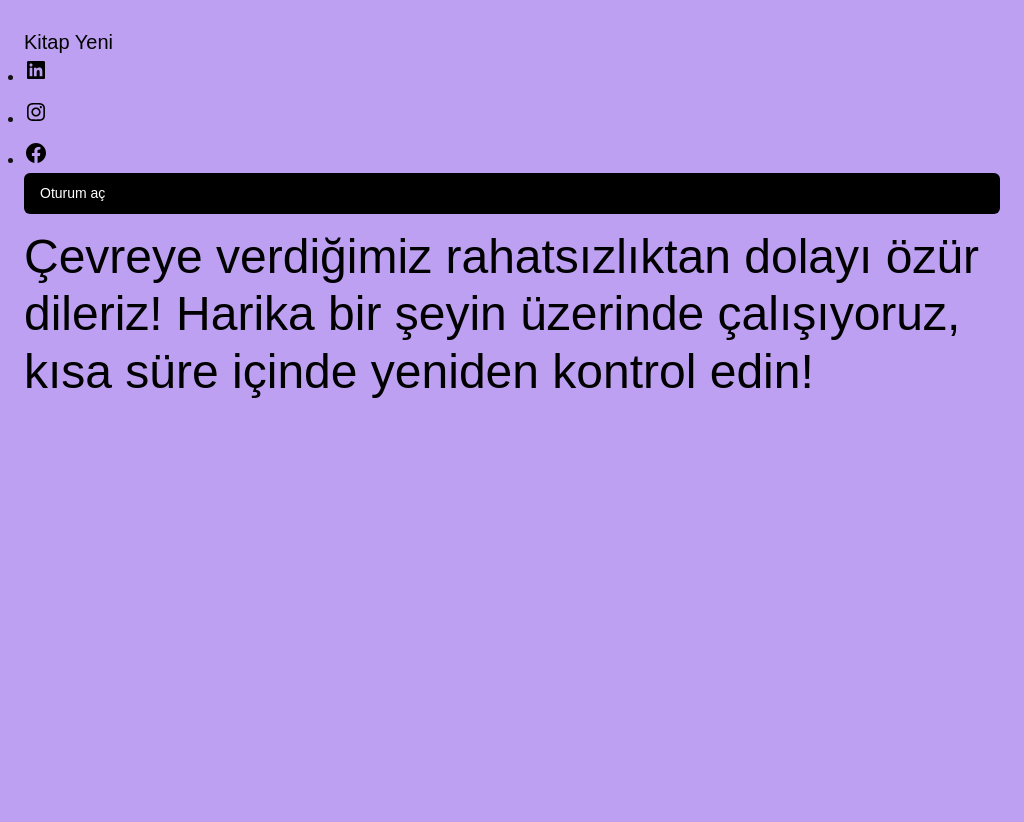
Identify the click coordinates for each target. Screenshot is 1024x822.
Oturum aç (72, 193)
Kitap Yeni (68, 42)
